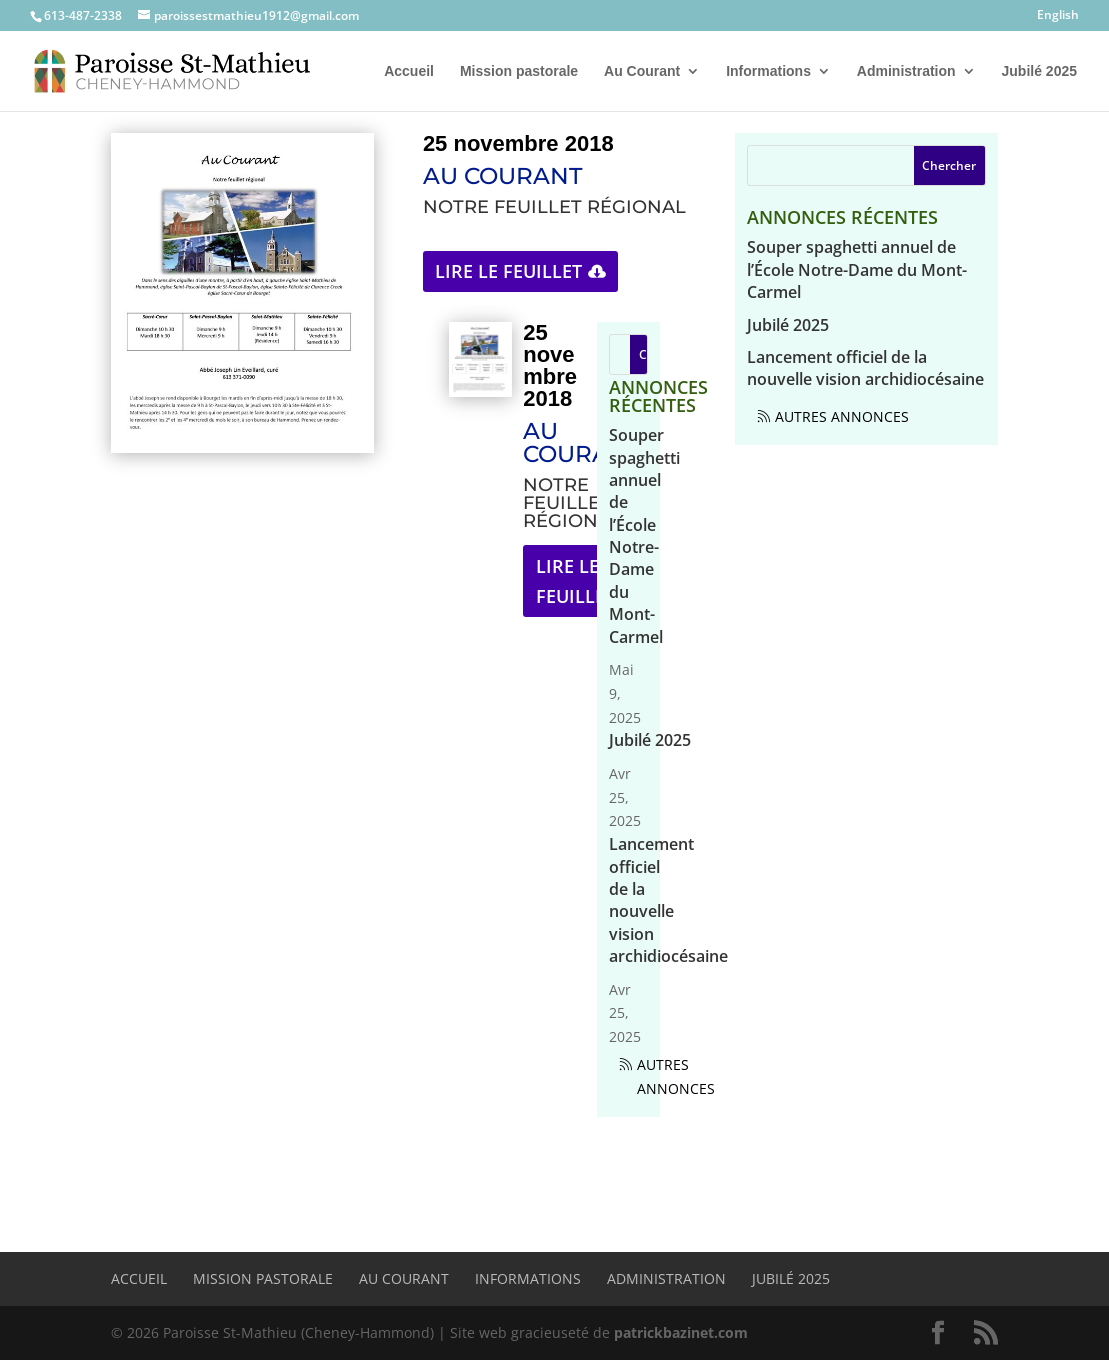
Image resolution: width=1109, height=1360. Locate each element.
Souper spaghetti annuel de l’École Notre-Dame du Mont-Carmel (644, 536)
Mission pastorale (519, 71)
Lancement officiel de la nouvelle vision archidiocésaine (668, 900)
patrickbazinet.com (681, 1332)
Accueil (409, 71)
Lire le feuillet (508, 271)
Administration (906, 71)
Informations (768, 71)
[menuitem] (1058, 19)
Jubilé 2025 (1040, 71)
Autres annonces (676, 1076)
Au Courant (642, 71)
